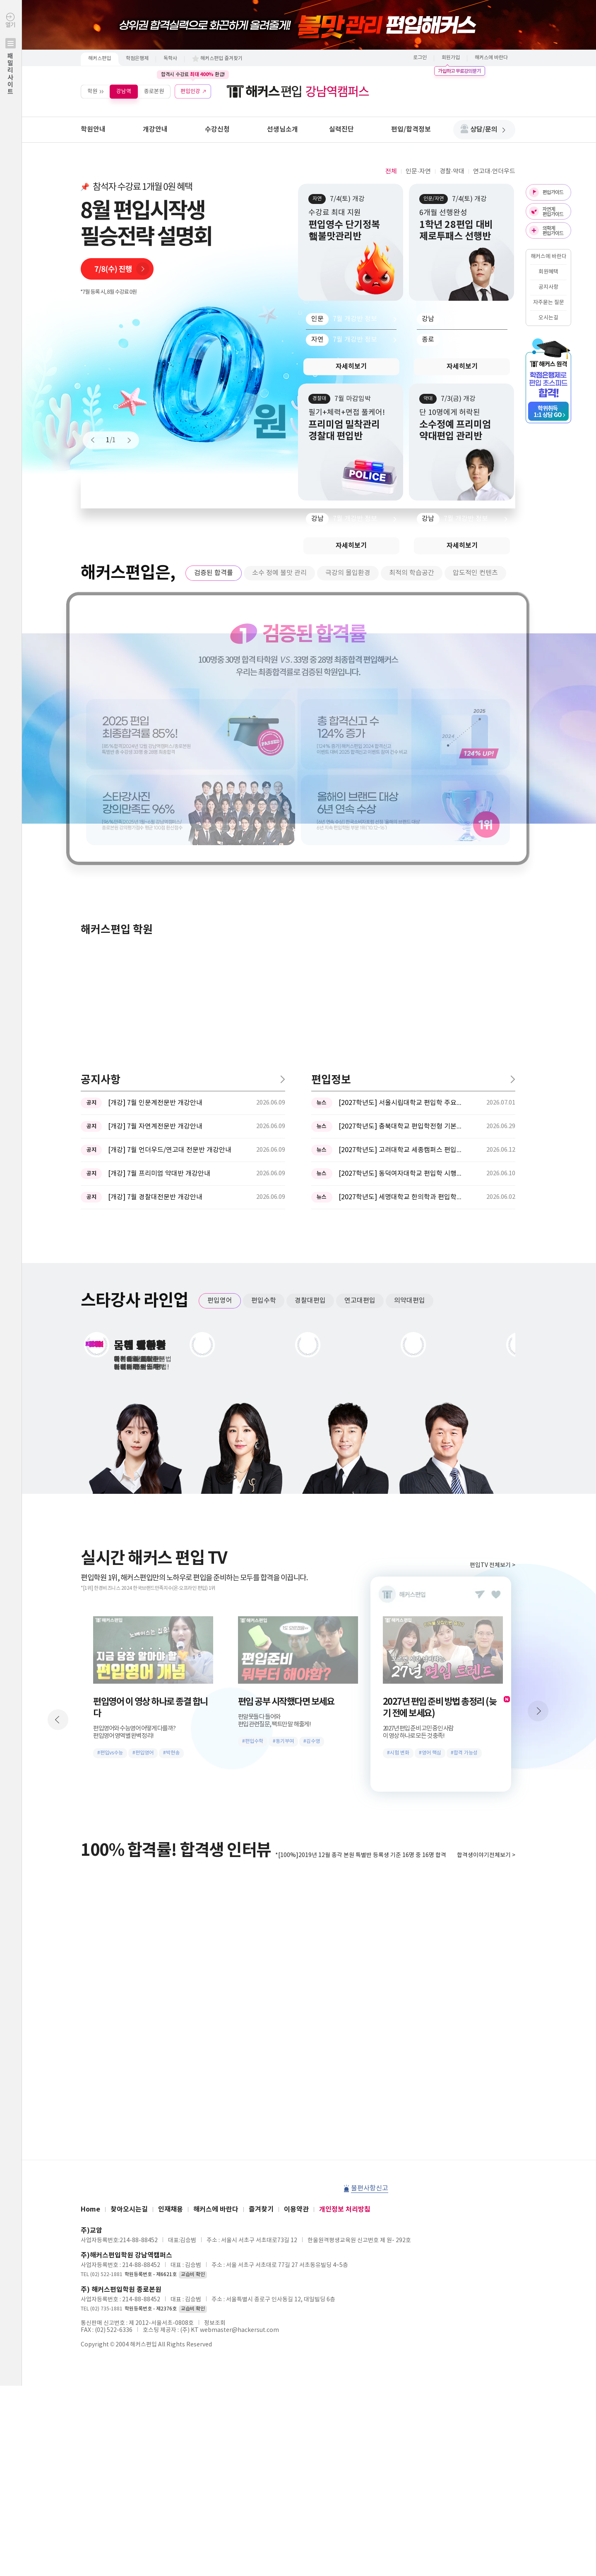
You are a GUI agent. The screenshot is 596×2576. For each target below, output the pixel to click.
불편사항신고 (369, 1915)
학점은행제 (137, 58)
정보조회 (215, 2050)
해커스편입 (99, 58)
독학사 (170, 58)
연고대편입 (359, 1027)
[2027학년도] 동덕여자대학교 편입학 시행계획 (401, 900)
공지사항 (548, 287)
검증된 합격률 (213, 573)
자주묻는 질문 (548, 303)
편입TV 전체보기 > (492, 1292)
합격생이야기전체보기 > (486, 1582)
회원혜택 (548, 272)
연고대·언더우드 (494, 171)
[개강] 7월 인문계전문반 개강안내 (155, 830)
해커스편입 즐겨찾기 (221, 58)
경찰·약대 (452, 171)
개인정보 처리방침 (344, 1936)
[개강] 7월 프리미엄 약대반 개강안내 (159, 900)
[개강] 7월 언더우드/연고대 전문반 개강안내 (169, 877)
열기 (10, 71)
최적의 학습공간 (411, 573)
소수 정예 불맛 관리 (279, 573)
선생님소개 (282, 129)
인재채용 (170, 1936)
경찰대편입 (310, 1027)
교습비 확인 (193, 2001)
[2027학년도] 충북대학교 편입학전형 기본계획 (401, 853)
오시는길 (548, 318)
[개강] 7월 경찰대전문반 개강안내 (155, 924)
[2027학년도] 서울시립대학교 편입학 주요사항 (401, 830)
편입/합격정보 (411, 129)
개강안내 (155, 129)
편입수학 (263, 1027)
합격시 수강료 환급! (193, 74)
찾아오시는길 (129, 1936)
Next (125, 440)
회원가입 (451, 57)
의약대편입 (409, 1027)
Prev (96, 440)
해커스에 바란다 (491, 57)
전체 (391, 171)
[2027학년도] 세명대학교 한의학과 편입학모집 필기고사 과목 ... (401, 924)
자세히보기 (351, 366)
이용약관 (296, 1936)
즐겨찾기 (261, 1936)
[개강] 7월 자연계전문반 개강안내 (155, 853)
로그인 (420, 57)
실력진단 (341, 129)
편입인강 (190, 91)
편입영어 (219, 1027)
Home (90, 1936)
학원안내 (93, 129)
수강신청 (217, 129)
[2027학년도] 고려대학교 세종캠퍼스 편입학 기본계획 (401, 877)
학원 (92, 91)
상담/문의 (487, 129)
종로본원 (154, 91)
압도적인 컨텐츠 (475, 573)
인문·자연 (418, 171)
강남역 (123, 91)
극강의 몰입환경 (347, 573)
